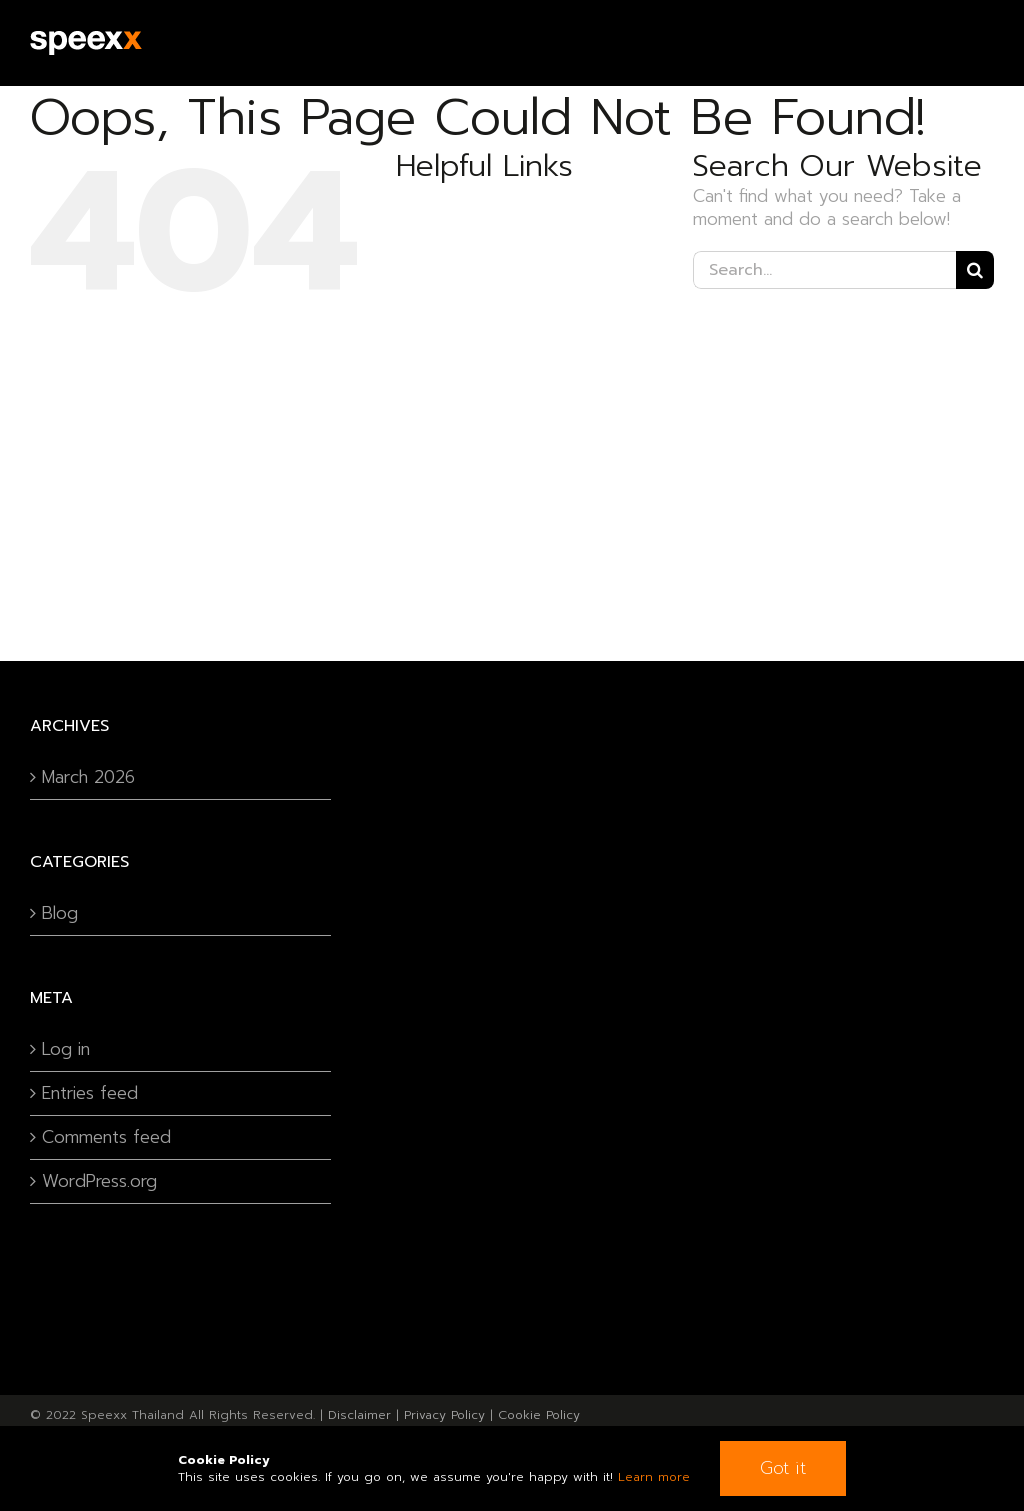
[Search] (975, 270)
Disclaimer (359, 1415)
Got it (783, 1468)
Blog (60, 913)
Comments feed (106, 1137)
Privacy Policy (444, 1415)
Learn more (654, 1477)
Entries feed (90, 1093)
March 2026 (88, 777)
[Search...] (824, 270)
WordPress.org (99, 1181)
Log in (66, 1049)
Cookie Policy (539, 1415)
